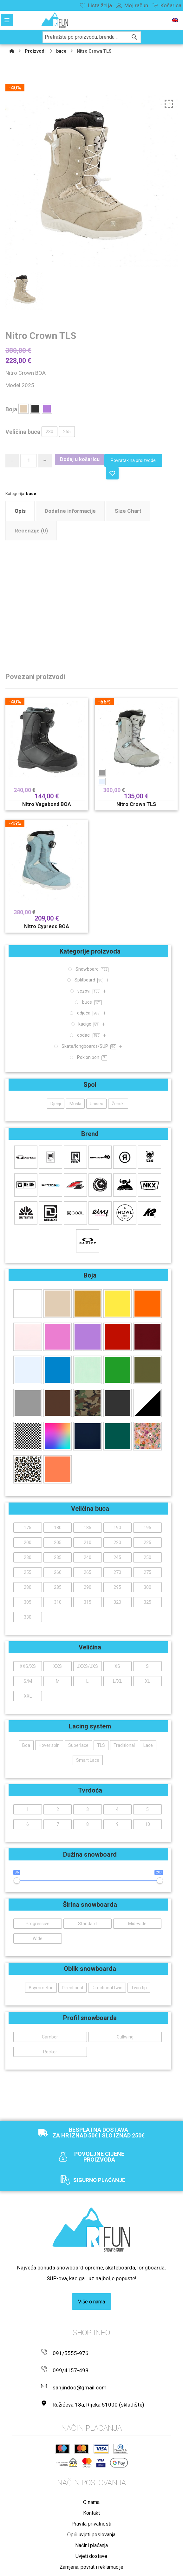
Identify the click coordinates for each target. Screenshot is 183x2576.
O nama (91, 2490)
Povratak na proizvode (133, 460)
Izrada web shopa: (139, 2570)
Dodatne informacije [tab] (70, 511)
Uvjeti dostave (91, 2544)
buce (31, 493)
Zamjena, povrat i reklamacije (91, 2555)
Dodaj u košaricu (80, 459)
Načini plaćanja (91, 2533)
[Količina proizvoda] (28, 460)
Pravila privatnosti (91, 2512)
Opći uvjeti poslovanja (91, 2523)
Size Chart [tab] (128, 511)
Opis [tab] (20, 511)
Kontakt (91, 2501)
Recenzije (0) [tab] (31, 530)
